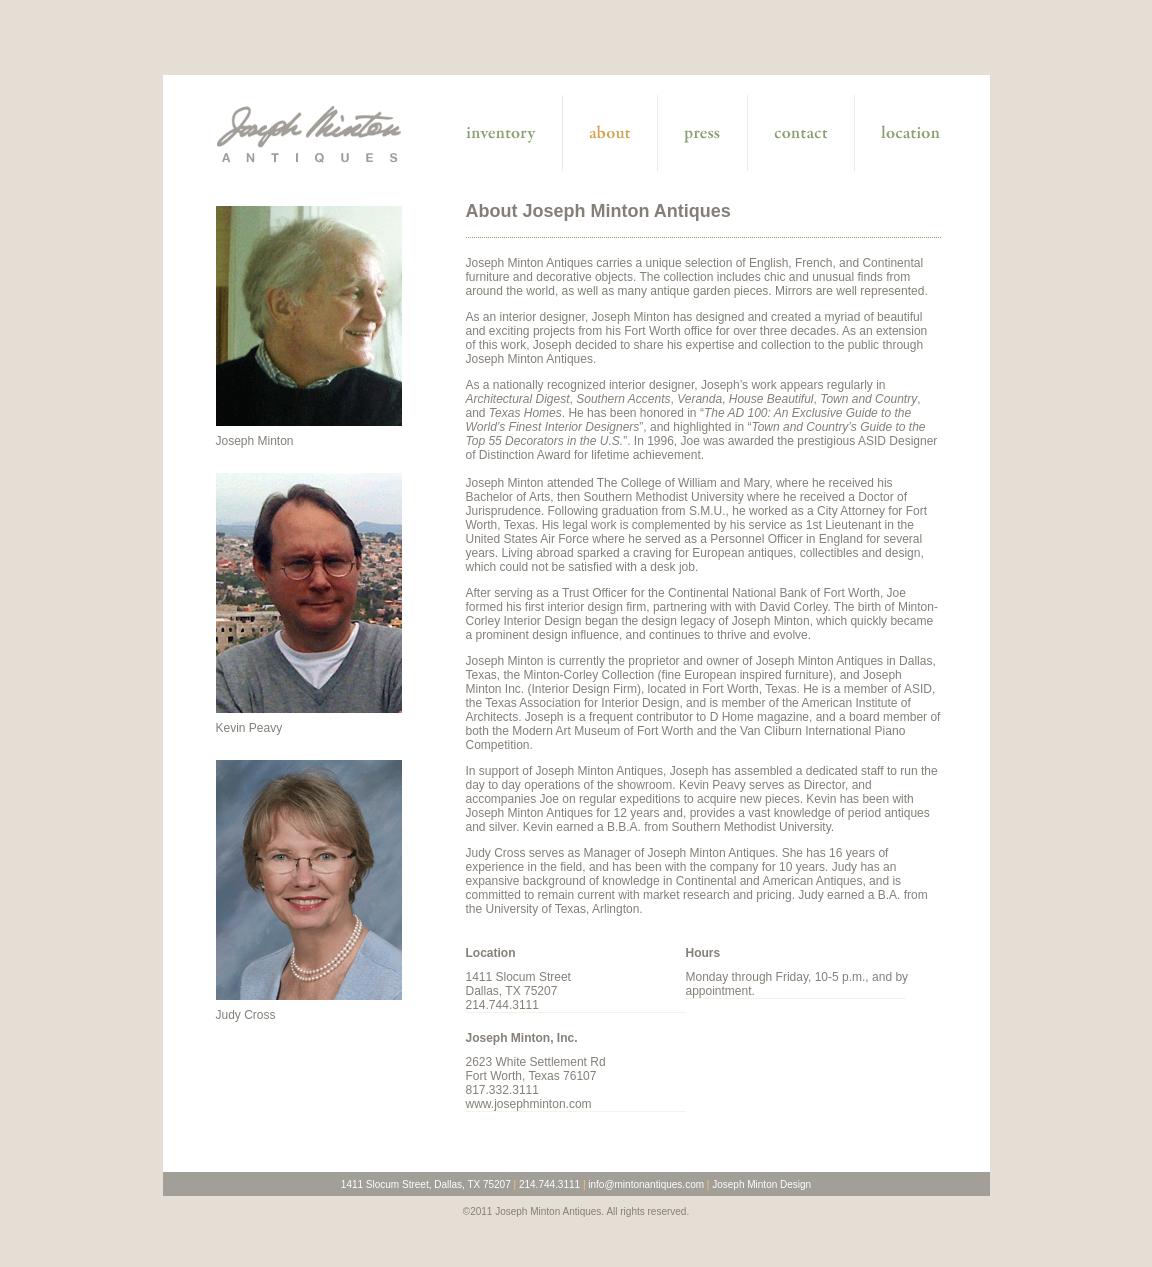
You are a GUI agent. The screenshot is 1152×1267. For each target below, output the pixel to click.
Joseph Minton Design (761, 1184)
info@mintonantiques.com (646, 1184)
